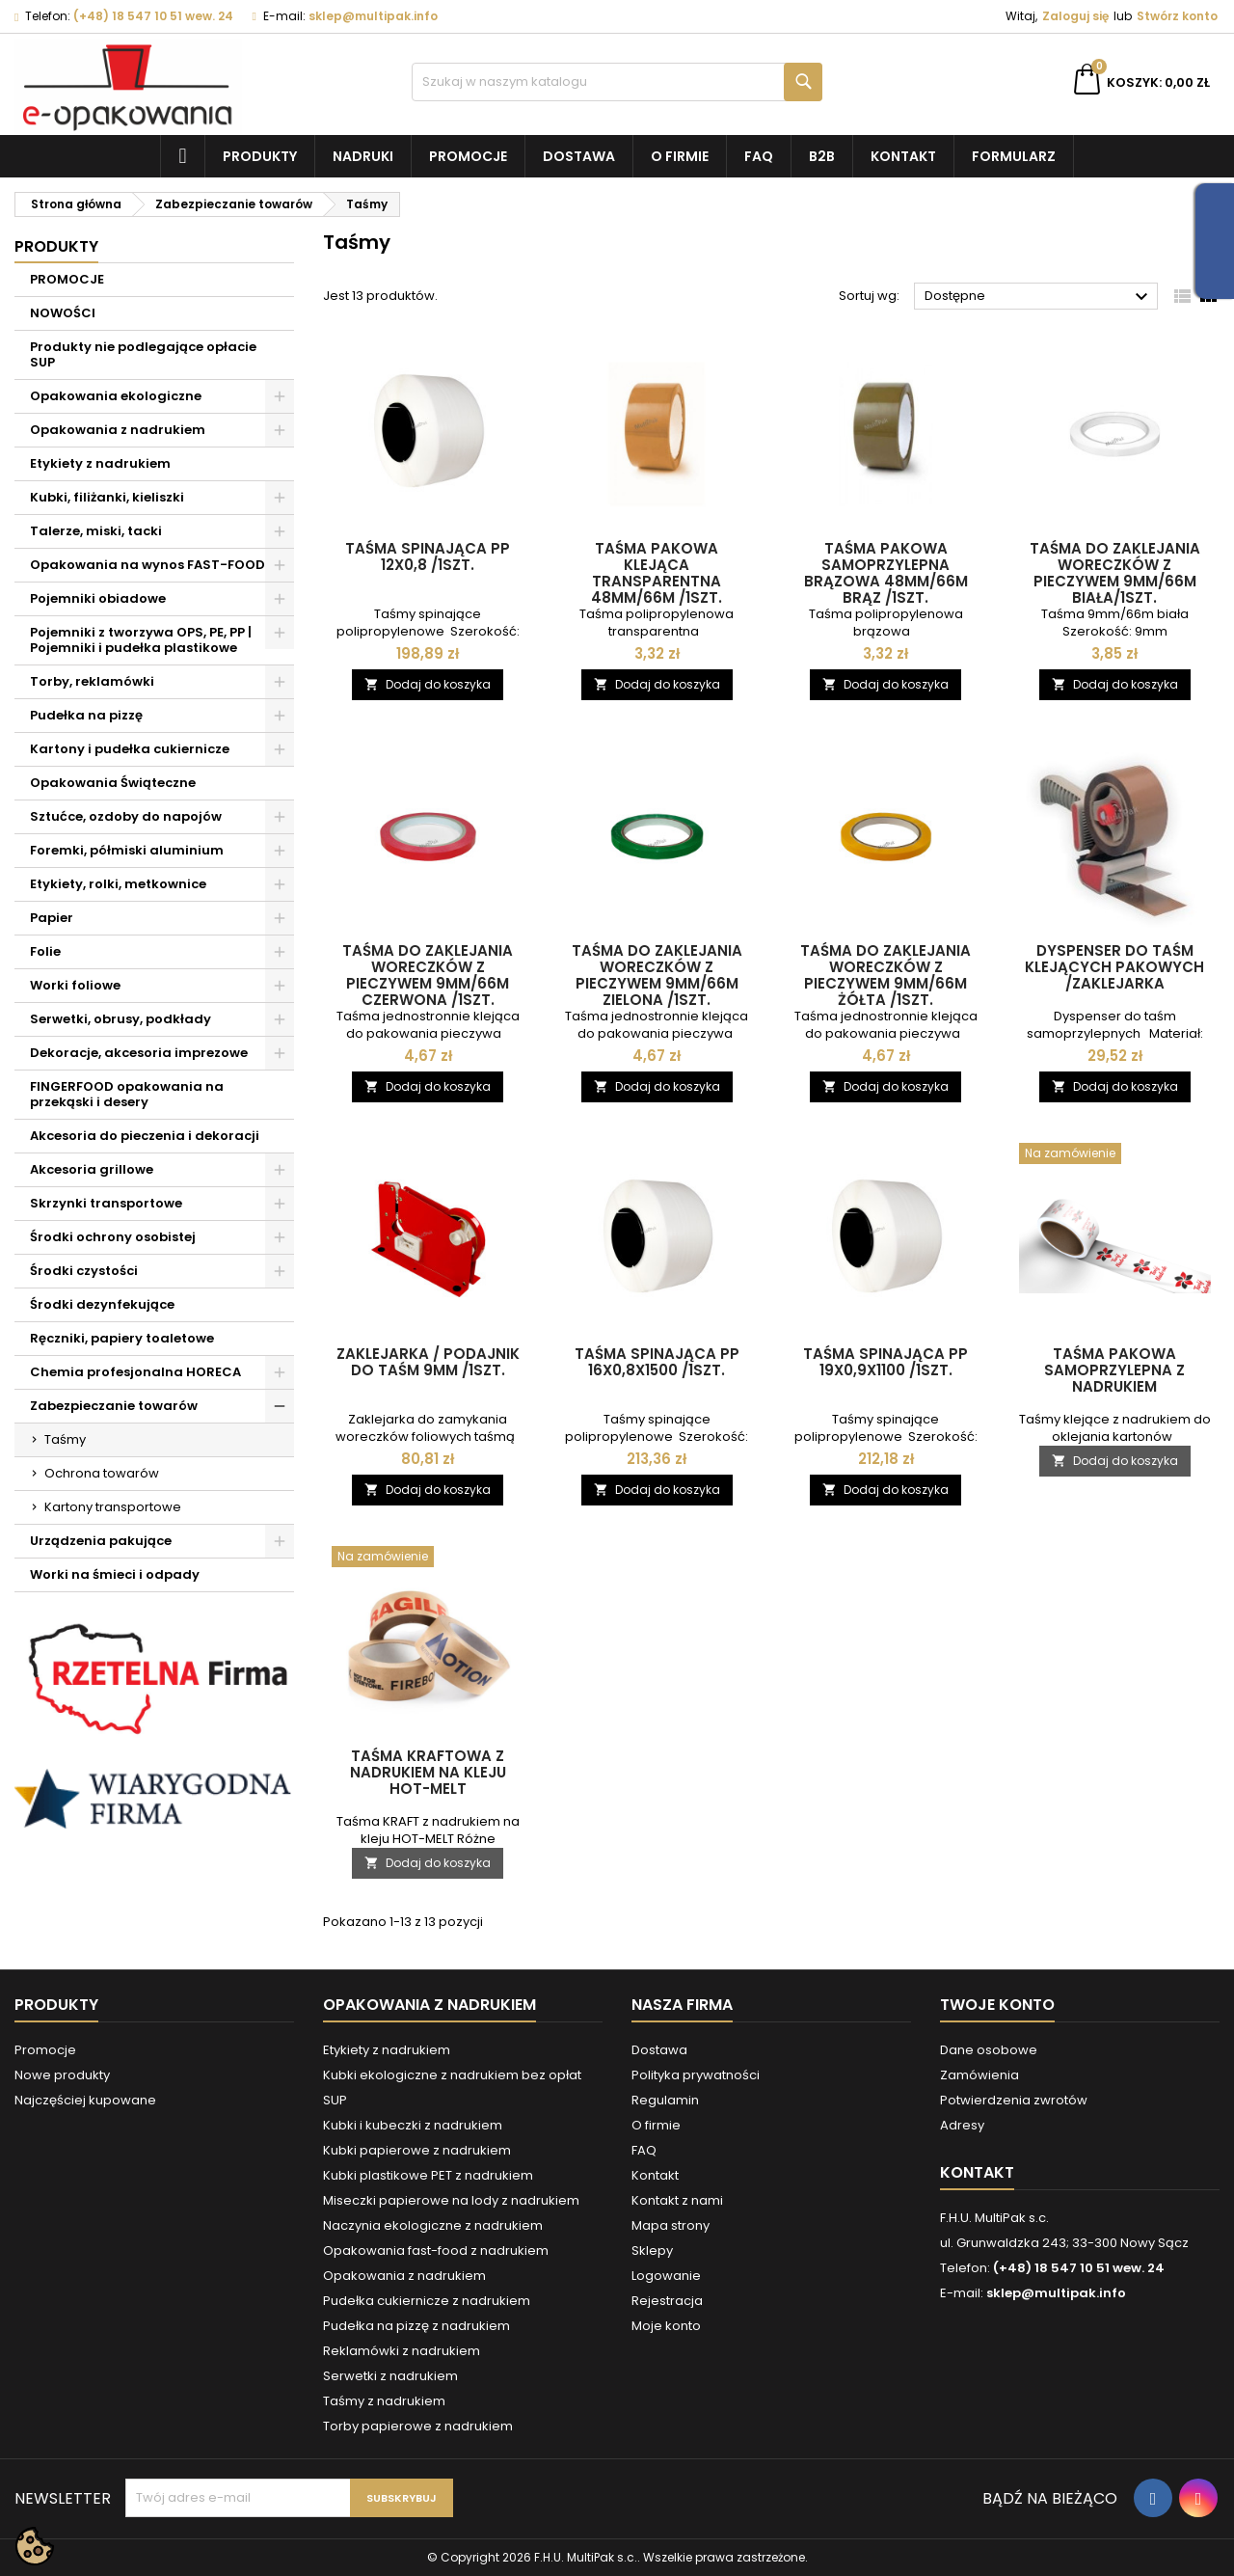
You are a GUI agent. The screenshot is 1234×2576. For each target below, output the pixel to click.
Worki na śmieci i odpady (115, 1574)
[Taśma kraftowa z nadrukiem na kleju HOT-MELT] (428, 1558)
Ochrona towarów (101, 1473)
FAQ (758, 156)
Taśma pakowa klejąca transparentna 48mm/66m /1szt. (656, 573)
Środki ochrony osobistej (113, 1237)
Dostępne (1039, 297)
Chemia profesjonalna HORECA (135, 1372)
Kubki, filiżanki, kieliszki (107, 497)
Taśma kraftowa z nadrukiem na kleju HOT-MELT (428, 1772)
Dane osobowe (988, 2050)
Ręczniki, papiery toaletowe (122, 1338)
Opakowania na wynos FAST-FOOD (147, 565)
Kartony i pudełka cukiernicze (129, 749)
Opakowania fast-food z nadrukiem (436, 2250)
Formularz (1014, 156)
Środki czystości (84, 1270)
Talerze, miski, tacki (96, 531)
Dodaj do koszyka (427, 684)
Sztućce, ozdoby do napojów (126, 816)
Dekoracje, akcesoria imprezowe (139, 1053)
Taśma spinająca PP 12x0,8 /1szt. (427, 556)
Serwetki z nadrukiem (390, 2376)
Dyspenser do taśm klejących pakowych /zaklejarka (1114, 966)
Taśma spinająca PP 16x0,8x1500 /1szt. (657, 1361)
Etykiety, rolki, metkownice (118, 884)
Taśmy (65, 1439)
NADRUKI (363, 156)
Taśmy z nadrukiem (384, 2401)
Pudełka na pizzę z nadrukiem (416, 2326)
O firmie (680, 156)
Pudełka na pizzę (86, 715)
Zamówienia (979, 2075)
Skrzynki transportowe (106, 1203)
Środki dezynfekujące (102, 1304)
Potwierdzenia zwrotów (1013, 2100)
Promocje (468, 156)
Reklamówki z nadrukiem (401, 2351)
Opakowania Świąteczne (113, 782)
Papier (51, 917)
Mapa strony (670, 2225)
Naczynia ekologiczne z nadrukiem (433, 2225)
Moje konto (666, 2326)
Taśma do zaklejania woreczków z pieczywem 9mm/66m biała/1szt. (1115, 573)
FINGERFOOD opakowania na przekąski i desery (127, 1094)
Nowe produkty (62, 2075)
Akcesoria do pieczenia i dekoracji (144, 1135)
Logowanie (666, 2275)
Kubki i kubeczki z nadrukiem (412, 2125)
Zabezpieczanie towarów (114, 1405)
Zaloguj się (1075, 16)
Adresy (962, 2125)
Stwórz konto (1177, 16)
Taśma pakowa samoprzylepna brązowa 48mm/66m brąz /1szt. (886, 573)
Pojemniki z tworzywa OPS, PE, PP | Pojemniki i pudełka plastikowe (141, 640)
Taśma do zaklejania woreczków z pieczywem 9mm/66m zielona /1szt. (657, 975)
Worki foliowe (75, 985)
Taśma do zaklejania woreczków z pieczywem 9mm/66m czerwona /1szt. (427, 975)
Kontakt (903, 156)
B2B (822, 156)
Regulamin (665, 2100)
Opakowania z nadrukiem (117, 429)
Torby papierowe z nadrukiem (418, 2426)
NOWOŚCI (62, 313)
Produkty (260, 156)
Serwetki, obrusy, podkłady (120, 1019)
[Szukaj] (617, 82)
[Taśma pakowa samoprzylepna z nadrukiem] (1115, 1155)
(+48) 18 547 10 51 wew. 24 (153, 16)
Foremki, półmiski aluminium (127, 850)
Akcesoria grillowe (91, 1169)
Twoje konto (997, 2004)
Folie (45, 951)
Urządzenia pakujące (101, 1541)
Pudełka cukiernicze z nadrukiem (426, 2300)
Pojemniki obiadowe (98, 598)
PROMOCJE (67, 279)
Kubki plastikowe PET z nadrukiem (428, 2175)
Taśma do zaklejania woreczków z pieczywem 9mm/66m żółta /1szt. (885, 975)
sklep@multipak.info (373, 16)
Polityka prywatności (695, 2075)
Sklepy (652, 2250)
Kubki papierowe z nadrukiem (417, 2150)
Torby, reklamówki (92, 681)
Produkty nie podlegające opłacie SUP (143, 354)
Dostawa (579, 156)
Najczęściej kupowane (85, 2100)
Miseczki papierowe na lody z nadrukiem (451, 2200)
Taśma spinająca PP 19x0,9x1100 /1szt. (885, 1361)
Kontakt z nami (677, 2200)
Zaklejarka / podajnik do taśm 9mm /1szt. (428, 1361)
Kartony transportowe (112, 1507)
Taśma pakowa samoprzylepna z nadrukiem (1114, 1369)
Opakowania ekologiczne (115, 396)
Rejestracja (667, 2300)
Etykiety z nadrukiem (100, 463)
